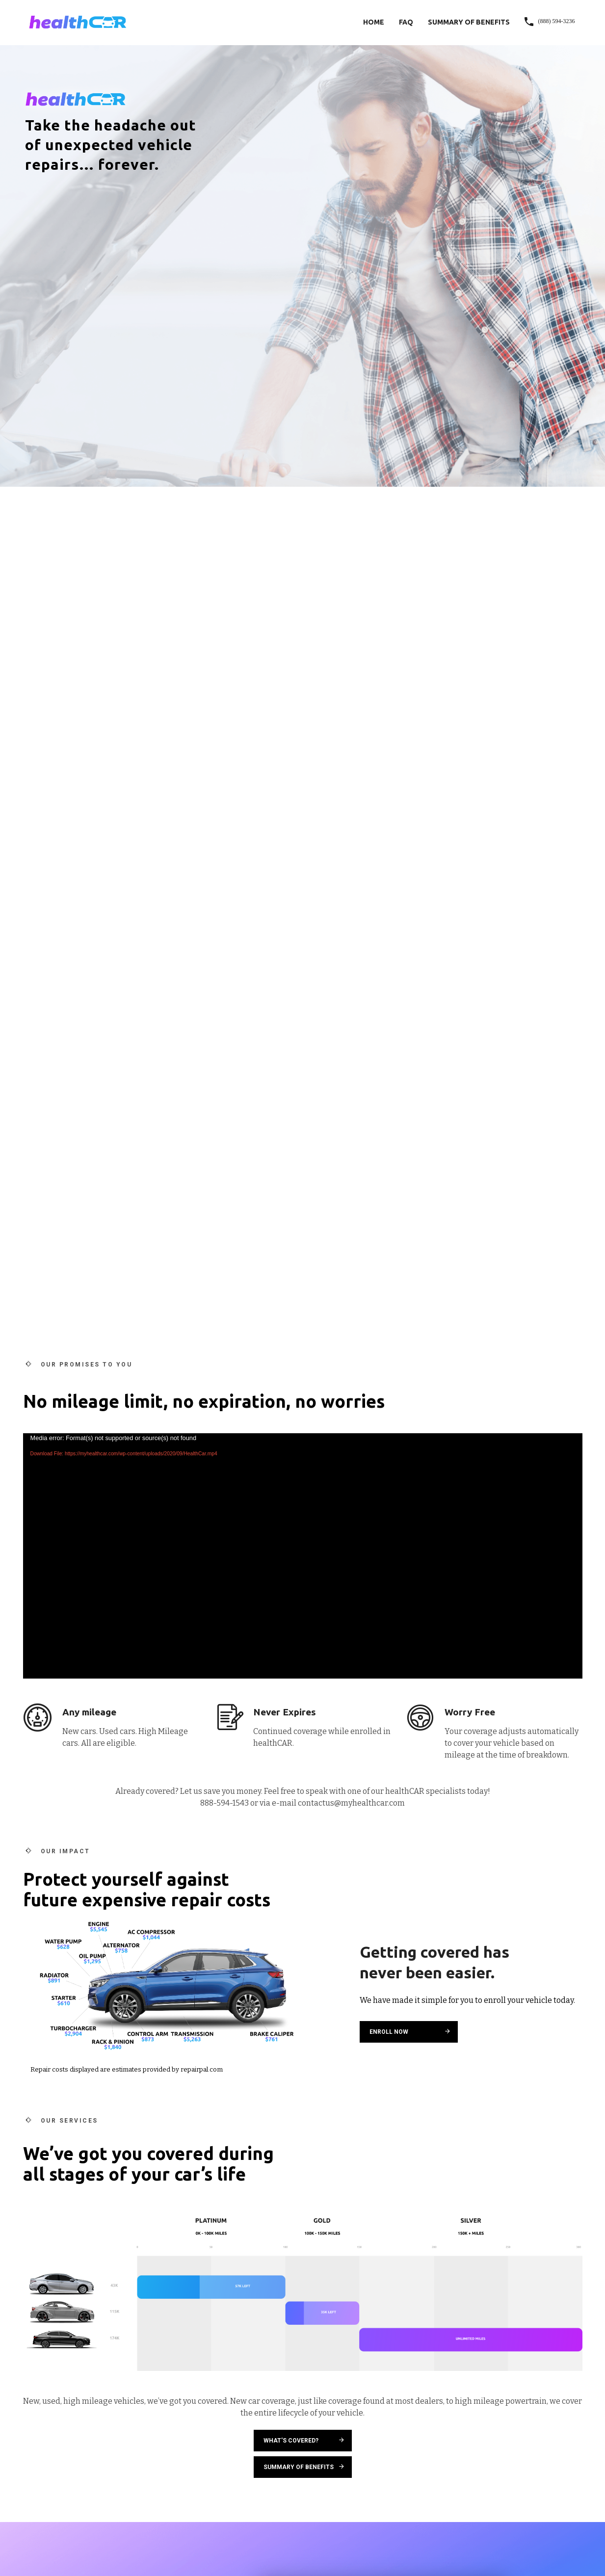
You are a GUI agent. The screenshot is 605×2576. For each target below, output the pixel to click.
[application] (302, 1556)
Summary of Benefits (469, 22)
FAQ (406, 22)
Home (373, 22)
